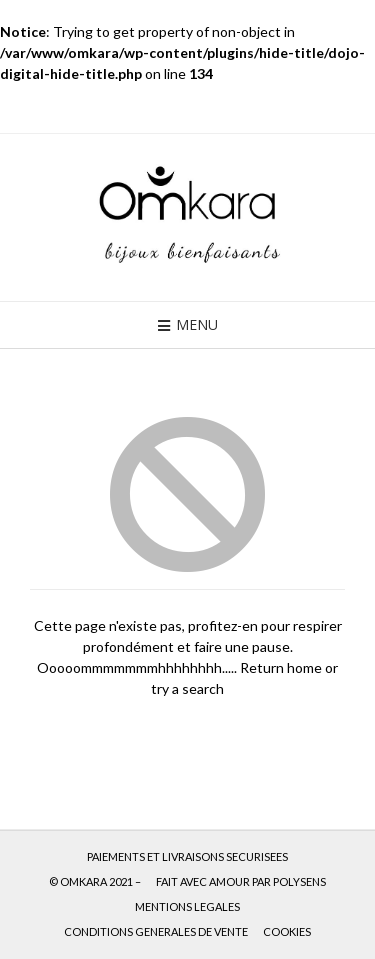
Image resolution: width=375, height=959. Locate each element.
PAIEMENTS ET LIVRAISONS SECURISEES (187, 856)
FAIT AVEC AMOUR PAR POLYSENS (241, 881)
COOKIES (287, 931)
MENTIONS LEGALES (187, 906)
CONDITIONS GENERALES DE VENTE (156, 931)
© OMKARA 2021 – (95, 881)
